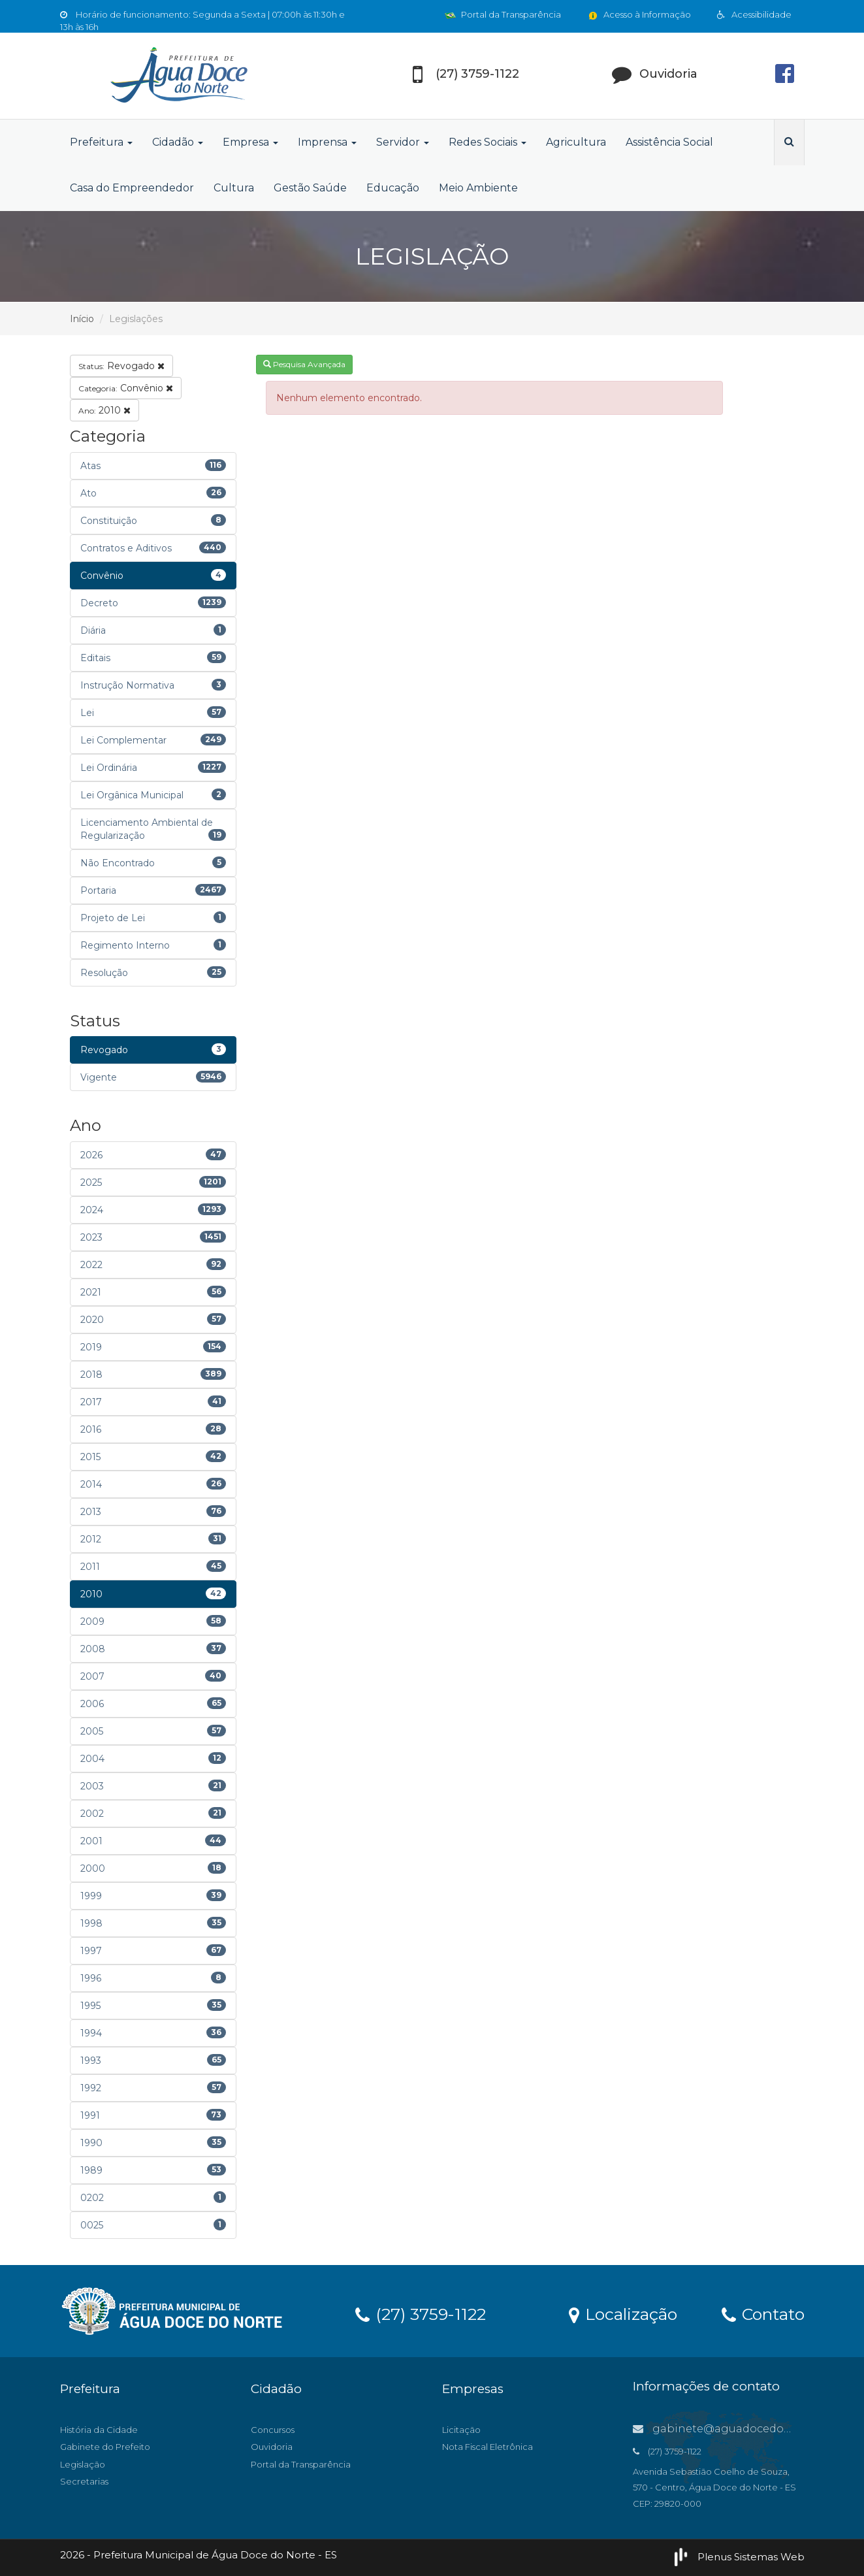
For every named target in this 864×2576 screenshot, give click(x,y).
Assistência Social (669, 142)
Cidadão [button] (177, 142)
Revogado (121, 366)
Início (82, 319)
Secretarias (84, 2481)
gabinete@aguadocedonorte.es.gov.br (748, 2428)
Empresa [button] (250, 142)
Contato (763, 2313)
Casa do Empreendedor (132, 188)
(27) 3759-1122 (420, 2313)
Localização (623, 2313)
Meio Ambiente (478, 188)
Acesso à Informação (639, 14)
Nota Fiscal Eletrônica (487, 2446)
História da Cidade (99, 2429)
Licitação (461, 2429)
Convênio (125, 388)
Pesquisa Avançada (304, 364)
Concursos (273, 2429)
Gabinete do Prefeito (105, 2446)
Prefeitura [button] (101, 142)
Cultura (234, 188)
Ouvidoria (272, 2446)
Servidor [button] (402, 142)
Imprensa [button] (327, 142)
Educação (392, 188)
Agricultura (576, 142)
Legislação (82, 2464)
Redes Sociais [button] (487, 142)
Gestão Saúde (310, 188)
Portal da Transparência (503, 14)
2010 (104, 410)
